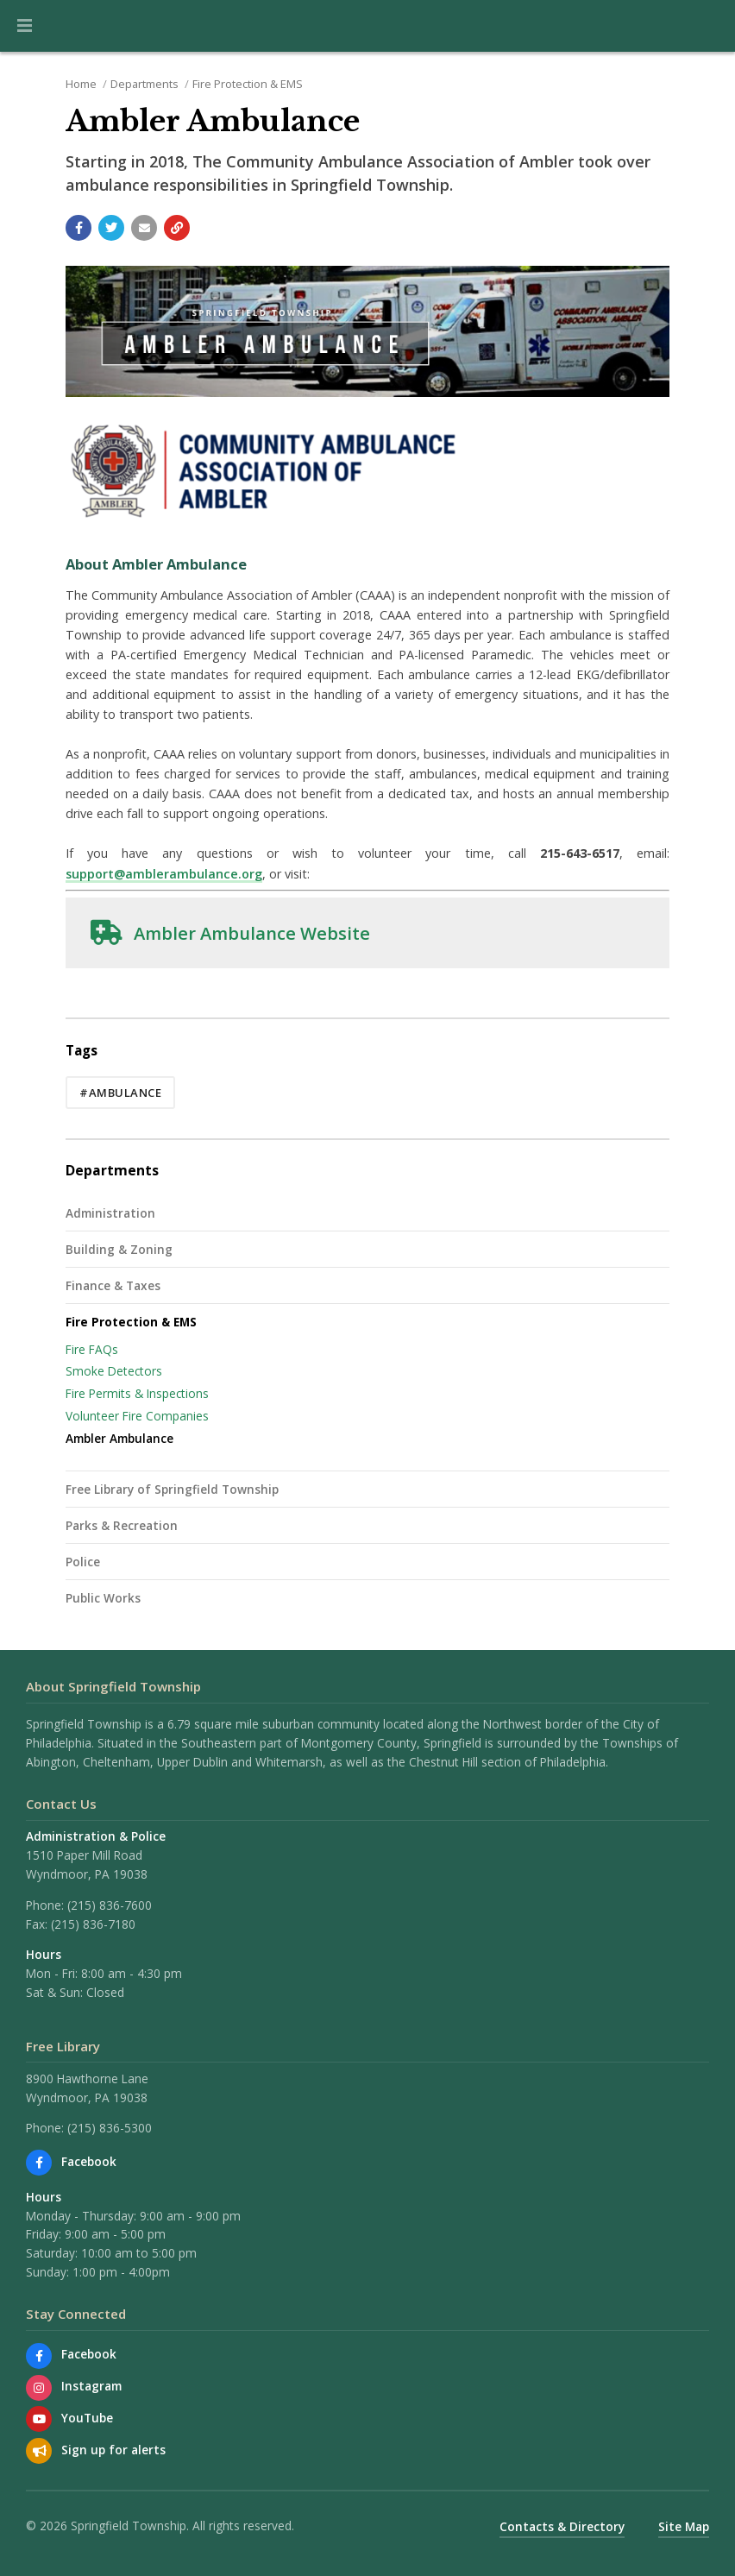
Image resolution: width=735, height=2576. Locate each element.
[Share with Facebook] (78, 228)
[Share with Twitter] (111, 228)
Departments (144, 83)
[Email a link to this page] (144, 228)
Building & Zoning (119, 1249)
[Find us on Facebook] (39, 2163)
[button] (24, 26)
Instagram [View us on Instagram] (91, 2386)
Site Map (683, 2526)
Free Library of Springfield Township (172, 1489)
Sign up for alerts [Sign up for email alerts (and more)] (113, 2449)
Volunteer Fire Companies (137, 1416)
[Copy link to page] (177, 228)
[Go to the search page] (707, 26)
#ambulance (120, 1092)
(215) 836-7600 (109, 1905)
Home (81, 83)
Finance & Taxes (113, 1285)
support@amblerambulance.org (164, 874)
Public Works (103, 1598)
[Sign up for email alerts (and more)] (39, 2451)
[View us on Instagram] (39, 2388)
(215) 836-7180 (93, 1924)
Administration (110, 1213)
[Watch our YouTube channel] (39, 2419)
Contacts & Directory (562, 2526)
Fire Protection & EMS (247, 83)
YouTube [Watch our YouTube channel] (87, 2417)
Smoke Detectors (114, 1371)
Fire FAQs (92, 1349)
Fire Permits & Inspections (137, 1393)
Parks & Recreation (122, 1525)
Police (83, 1561)
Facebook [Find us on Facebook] (88, 2161)
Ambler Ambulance (119, 1438)
